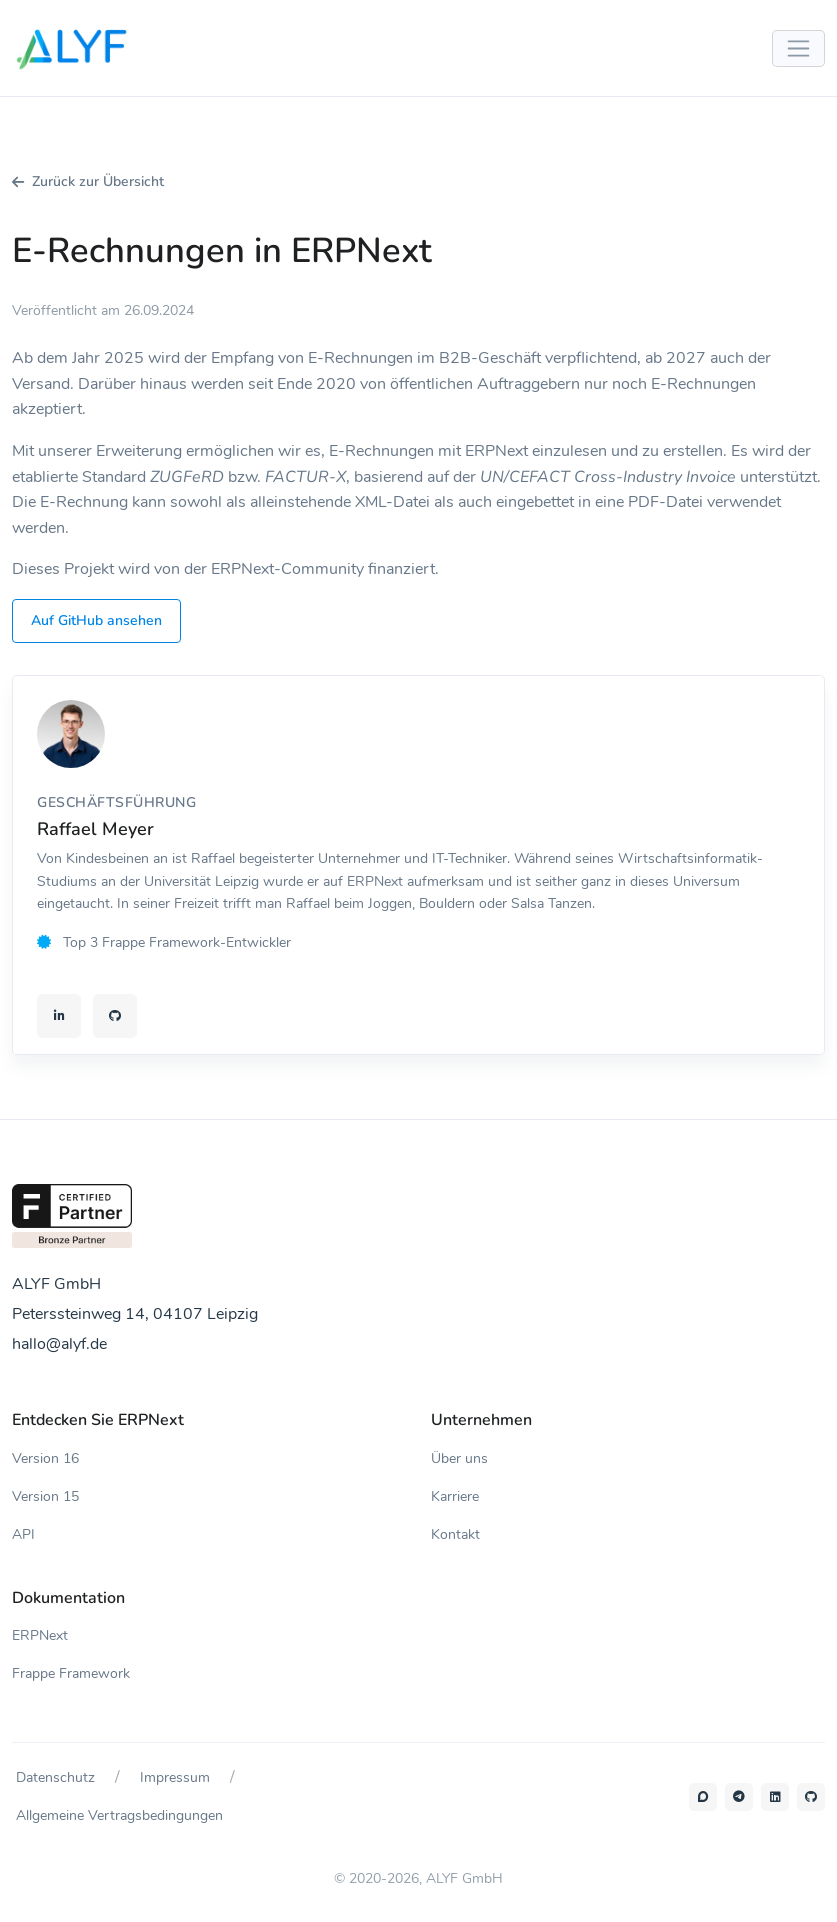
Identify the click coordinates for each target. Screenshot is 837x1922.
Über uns (459, 1458)
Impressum (175, 1777)
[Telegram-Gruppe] (739, 1797)
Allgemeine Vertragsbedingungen (119, 1815)
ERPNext (40, 1635)
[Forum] (703, 1797)
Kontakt (455, 1534)
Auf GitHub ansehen (96, 620)
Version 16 (45, 1458)
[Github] (811, 1797)
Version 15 (45, 1496)
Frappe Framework (71, 1673)
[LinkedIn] (775, 1797)
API (23, 1534)
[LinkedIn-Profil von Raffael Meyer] (59, 1016)
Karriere (455, 1496)
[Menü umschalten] (798, 48)
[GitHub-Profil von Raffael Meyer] (115, 1016)
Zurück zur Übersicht (88, 181)
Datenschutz (55, 1777)
